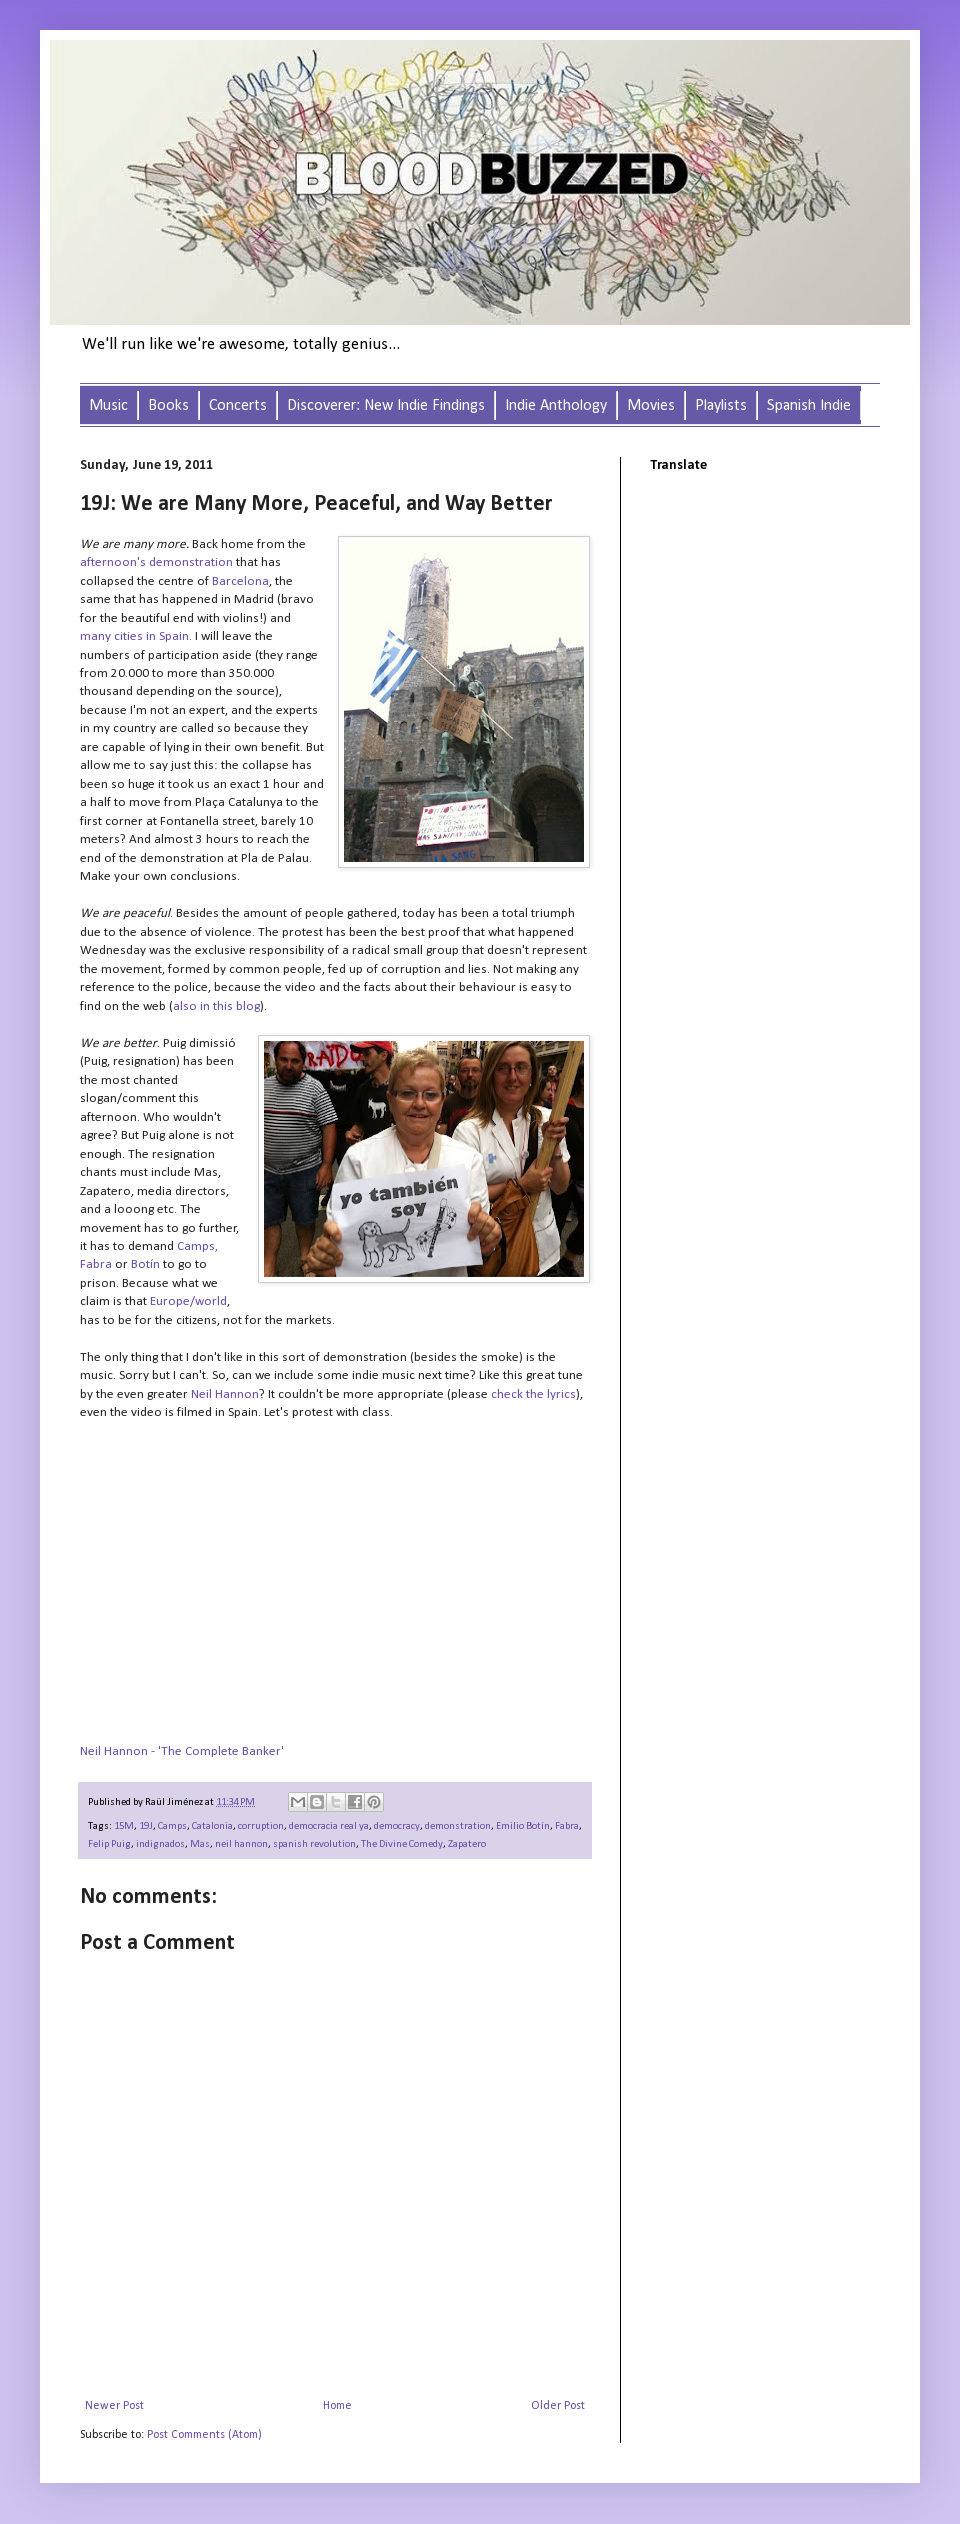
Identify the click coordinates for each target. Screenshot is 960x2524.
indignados (160, 1844)
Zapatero (467, 1844)
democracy (397, 1826)
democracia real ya (329, 1826)
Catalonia (212, 1826)
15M (124, 1826)
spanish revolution (314, 1844)
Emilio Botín (523, 1826)
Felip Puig (109, 1844)
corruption (261, 1826)
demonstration (458, 1826)
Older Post (558, 2406)
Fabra (567, 1826)
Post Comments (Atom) (204, 2435)
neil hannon (241, 1844)
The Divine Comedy (402, 1844)
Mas (200, 1844)
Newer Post (114, 2406)
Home (337, 2406)
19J (146, 1826)
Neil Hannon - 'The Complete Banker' (182, 1751)
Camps (172, 1826)
